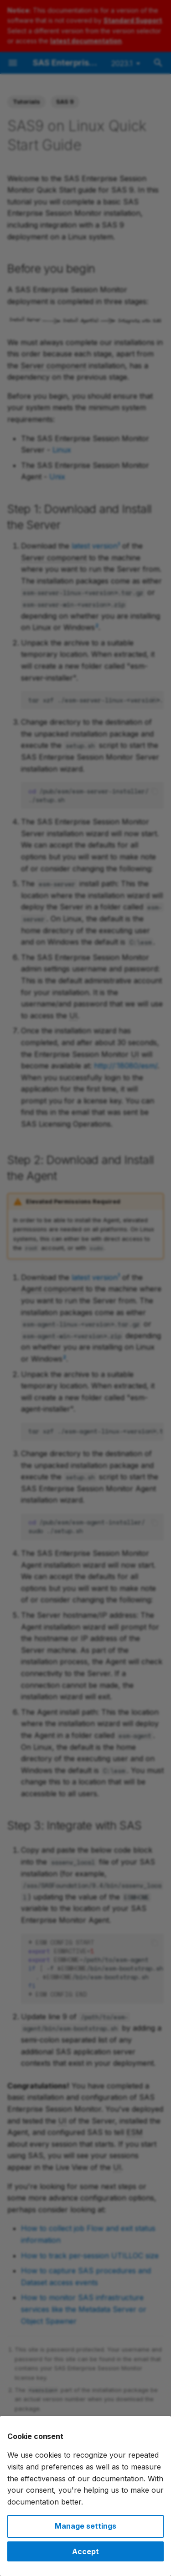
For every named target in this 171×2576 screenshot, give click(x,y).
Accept (85, 2551)
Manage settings (85, 2525)
